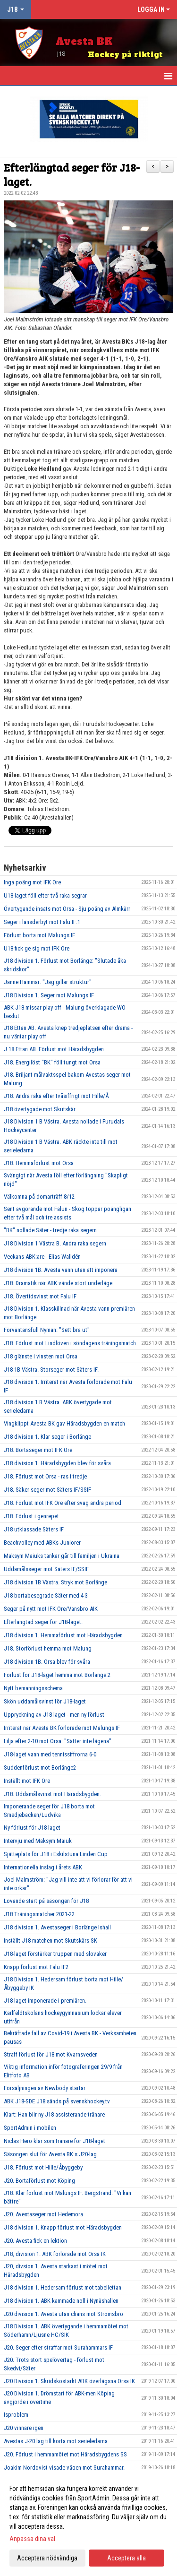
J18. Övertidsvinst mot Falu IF (40, 1296)
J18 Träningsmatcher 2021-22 (39, 1914)
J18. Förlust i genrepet (31, 1516)
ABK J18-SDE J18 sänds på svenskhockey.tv (57, 2101)
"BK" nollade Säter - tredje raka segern (50, 1230)
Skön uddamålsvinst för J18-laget (45, 1701)
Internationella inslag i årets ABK (43, 1867)
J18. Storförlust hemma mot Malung (48, 1648)
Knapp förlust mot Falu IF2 (36, 1967)
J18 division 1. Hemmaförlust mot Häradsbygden (63, 1635)
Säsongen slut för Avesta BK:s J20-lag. (51, 2154)
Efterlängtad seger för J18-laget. (72, 174)
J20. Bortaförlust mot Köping (39, 2180)
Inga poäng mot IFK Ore (32, 882)
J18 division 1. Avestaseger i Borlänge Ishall (57, 1927)
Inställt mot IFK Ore (27, 1780)
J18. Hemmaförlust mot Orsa (39, 1163)
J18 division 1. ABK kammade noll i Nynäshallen (61, 2300)
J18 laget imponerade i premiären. (45, 2000)
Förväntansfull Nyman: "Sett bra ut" (47, 1329)
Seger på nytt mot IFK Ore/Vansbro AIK (51, 1608)
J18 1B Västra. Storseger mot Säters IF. (51, 1369)
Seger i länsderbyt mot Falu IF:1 (42, 921)
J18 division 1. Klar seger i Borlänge (47, 1436)
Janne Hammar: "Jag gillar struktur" (48, 981)
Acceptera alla (126, 2558)
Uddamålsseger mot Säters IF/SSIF (46, 1569)
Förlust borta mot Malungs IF (39, 935)
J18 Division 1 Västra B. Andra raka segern (55, 1243)
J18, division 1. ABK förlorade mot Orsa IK (55, 2253)
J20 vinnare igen (23, 2427)
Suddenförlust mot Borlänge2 (40, 1767)
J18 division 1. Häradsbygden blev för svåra (57, 1463)
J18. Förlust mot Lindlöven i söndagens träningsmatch (70, 1343)
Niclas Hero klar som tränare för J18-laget (54, 2140)
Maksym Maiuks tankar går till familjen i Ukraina (61, 1555)
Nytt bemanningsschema (33, 1688)
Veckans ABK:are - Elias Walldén (42, 1256)
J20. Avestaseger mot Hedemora (43, 2214)
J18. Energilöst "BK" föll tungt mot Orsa (52, 1062)
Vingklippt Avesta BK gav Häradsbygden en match (64, 1423)
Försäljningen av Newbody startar (44, 2088)
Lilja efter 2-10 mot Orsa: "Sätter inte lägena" (57, 1741)
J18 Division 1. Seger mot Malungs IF (49, 995)
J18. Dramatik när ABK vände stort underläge (58, 1283)
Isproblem (16, 2414)
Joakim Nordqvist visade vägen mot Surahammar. (64, 2467)
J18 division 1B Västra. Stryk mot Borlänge (55, 1582)
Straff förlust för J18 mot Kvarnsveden (51, 2054)
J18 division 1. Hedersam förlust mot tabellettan (62, 2287)
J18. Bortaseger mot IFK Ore (38, 1449)
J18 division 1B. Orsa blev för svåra (47, 1661)
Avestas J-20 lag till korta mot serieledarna (56, 2441)
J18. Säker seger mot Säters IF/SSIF (47, 1489)
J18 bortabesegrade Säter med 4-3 (46, 1595)
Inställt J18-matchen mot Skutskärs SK (50, 1940)
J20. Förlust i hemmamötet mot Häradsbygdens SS (65, 2454)
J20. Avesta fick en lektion (35, 2240)
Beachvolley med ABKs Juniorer (42, 1542)
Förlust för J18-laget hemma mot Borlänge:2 (57, 1674)
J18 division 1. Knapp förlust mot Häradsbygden (63, 2227)
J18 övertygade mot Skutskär (40, 1109)
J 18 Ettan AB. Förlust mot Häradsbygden (54, 1049)
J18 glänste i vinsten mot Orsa (40, 1356)
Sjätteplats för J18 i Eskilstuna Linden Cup (56, 1854)
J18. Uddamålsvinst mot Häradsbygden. (52, 1794)
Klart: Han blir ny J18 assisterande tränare (54, 2114)
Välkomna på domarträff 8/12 (39, 1196)
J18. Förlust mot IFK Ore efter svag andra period (62, 1502)
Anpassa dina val (32, 2538)
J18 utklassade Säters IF (34, 1529)
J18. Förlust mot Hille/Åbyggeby (43, 2167)
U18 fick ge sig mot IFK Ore (36, 948)
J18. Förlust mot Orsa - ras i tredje (45, 1476)
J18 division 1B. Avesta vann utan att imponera (61, 1269)
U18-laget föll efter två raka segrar (45, 895)
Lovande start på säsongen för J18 (46, 1900)
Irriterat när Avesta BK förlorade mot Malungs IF (62, 1727)
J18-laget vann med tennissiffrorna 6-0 (50, 1754)
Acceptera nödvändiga (47, 2558)
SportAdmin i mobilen (30, 2127)
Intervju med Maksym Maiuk (38, 1840)
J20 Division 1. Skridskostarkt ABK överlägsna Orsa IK (69, 2381)
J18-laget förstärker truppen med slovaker (55, 1953)
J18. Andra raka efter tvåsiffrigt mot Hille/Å (56, 1095)
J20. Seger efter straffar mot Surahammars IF (58, 2347)
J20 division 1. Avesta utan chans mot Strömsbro (63, 2313)
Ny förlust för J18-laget (32, 1827)
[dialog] (88, 2523)
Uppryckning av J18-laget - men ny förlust (54, 1714)
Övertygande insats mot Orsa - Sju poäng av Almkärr (67, 908)
